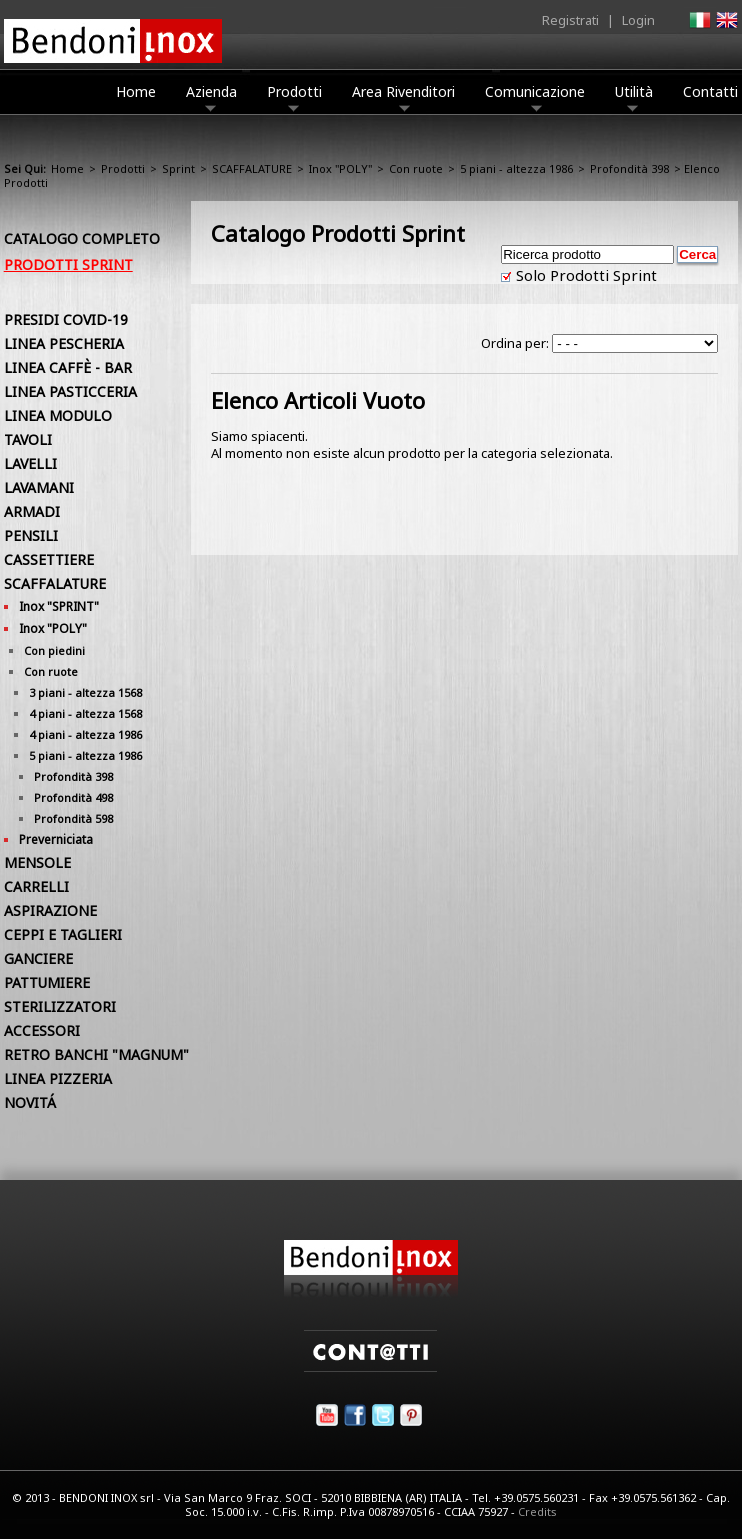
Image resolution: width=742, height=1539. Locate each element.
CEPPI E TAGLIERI (63, 934)
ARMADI (32, 511)
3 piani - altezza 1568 (85, 692)
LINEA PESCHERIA (64, 343)
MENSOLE (37, 862)
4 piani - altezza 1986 (85, 734)
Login (638, 20)
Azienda (211, 97)
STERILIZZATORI (60, 1006)
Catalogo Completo (82, 238)
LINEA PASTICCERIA (70, 391)
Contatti (710, 91)
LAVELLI (30, 463)
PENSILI (31, 535)
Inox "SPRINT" (59, 606)
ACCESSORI (42, 1030)
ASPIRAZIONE (50, 910)
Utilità (634, 97)
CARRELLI (36, 886)
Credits (537, 1511)
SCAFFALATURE (252, 168)
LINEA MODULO (58, 415)
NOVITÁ (30, 1102)
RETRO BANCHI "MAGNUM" (96, 1054)
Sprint (178, 168)
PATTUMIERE (47, 982)
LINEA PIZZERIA (58, 1078)
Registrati (570, 20)
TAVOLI (28, 439)
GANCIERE (38, 958)
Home (136, 91)
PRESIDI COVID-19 (66, 319)
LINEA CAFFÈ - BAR (68, 367)
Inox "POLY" (340, 168)
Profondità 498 (73, 797)
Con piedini (54, 650)
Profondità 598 (73, 818)
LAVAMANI (39, 487)
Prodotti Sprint (68, 264)
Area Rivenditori (403, 97)
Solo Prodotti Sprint (584, 275)
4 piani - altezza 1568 (85, 713)
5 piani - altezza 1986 (516, 168)
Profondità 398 (629, 168)
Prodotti (294, 97)
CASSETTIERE (49, 559)
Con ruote (416, 168)
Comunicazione (535, 97)
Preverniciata (56, 839)
